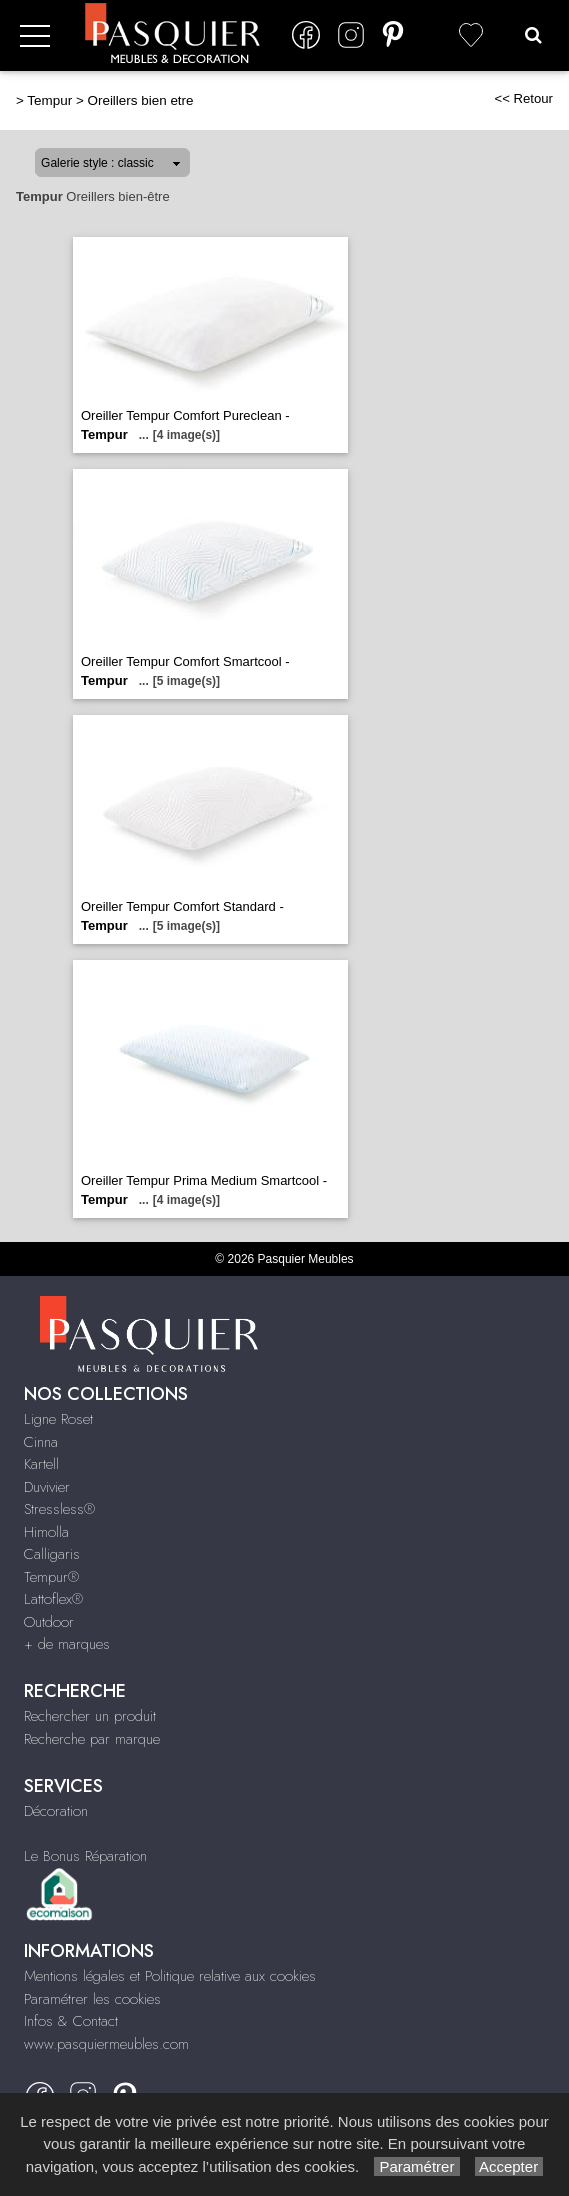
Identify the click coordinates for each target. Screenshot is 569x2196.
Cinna (41, 1442)
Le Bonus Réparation (85, 1856)
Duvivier (47, 1487)
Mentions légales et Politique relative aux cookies (170, 1976)
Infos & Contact (71, 2021)
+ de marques (67, 1644)
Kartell (41, 1464)
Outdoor (49, 1622)
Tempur (49, 100)
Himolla (46, 1532)
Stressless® (59, 1509)
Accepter (509, 2166)
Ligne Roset (58, 1419)
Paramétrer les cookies (92, 1999)
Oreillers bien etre (140, 100)
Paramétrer (416, 2166)
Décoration (56, 1811)
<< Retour (523, 98)
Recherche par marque (92, 1739)
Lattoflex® (53, 1599)
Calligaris (52, 1554)
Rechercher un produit (90, 1716)
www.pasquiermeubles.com (106, 2044)
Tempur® (51, 1577)
